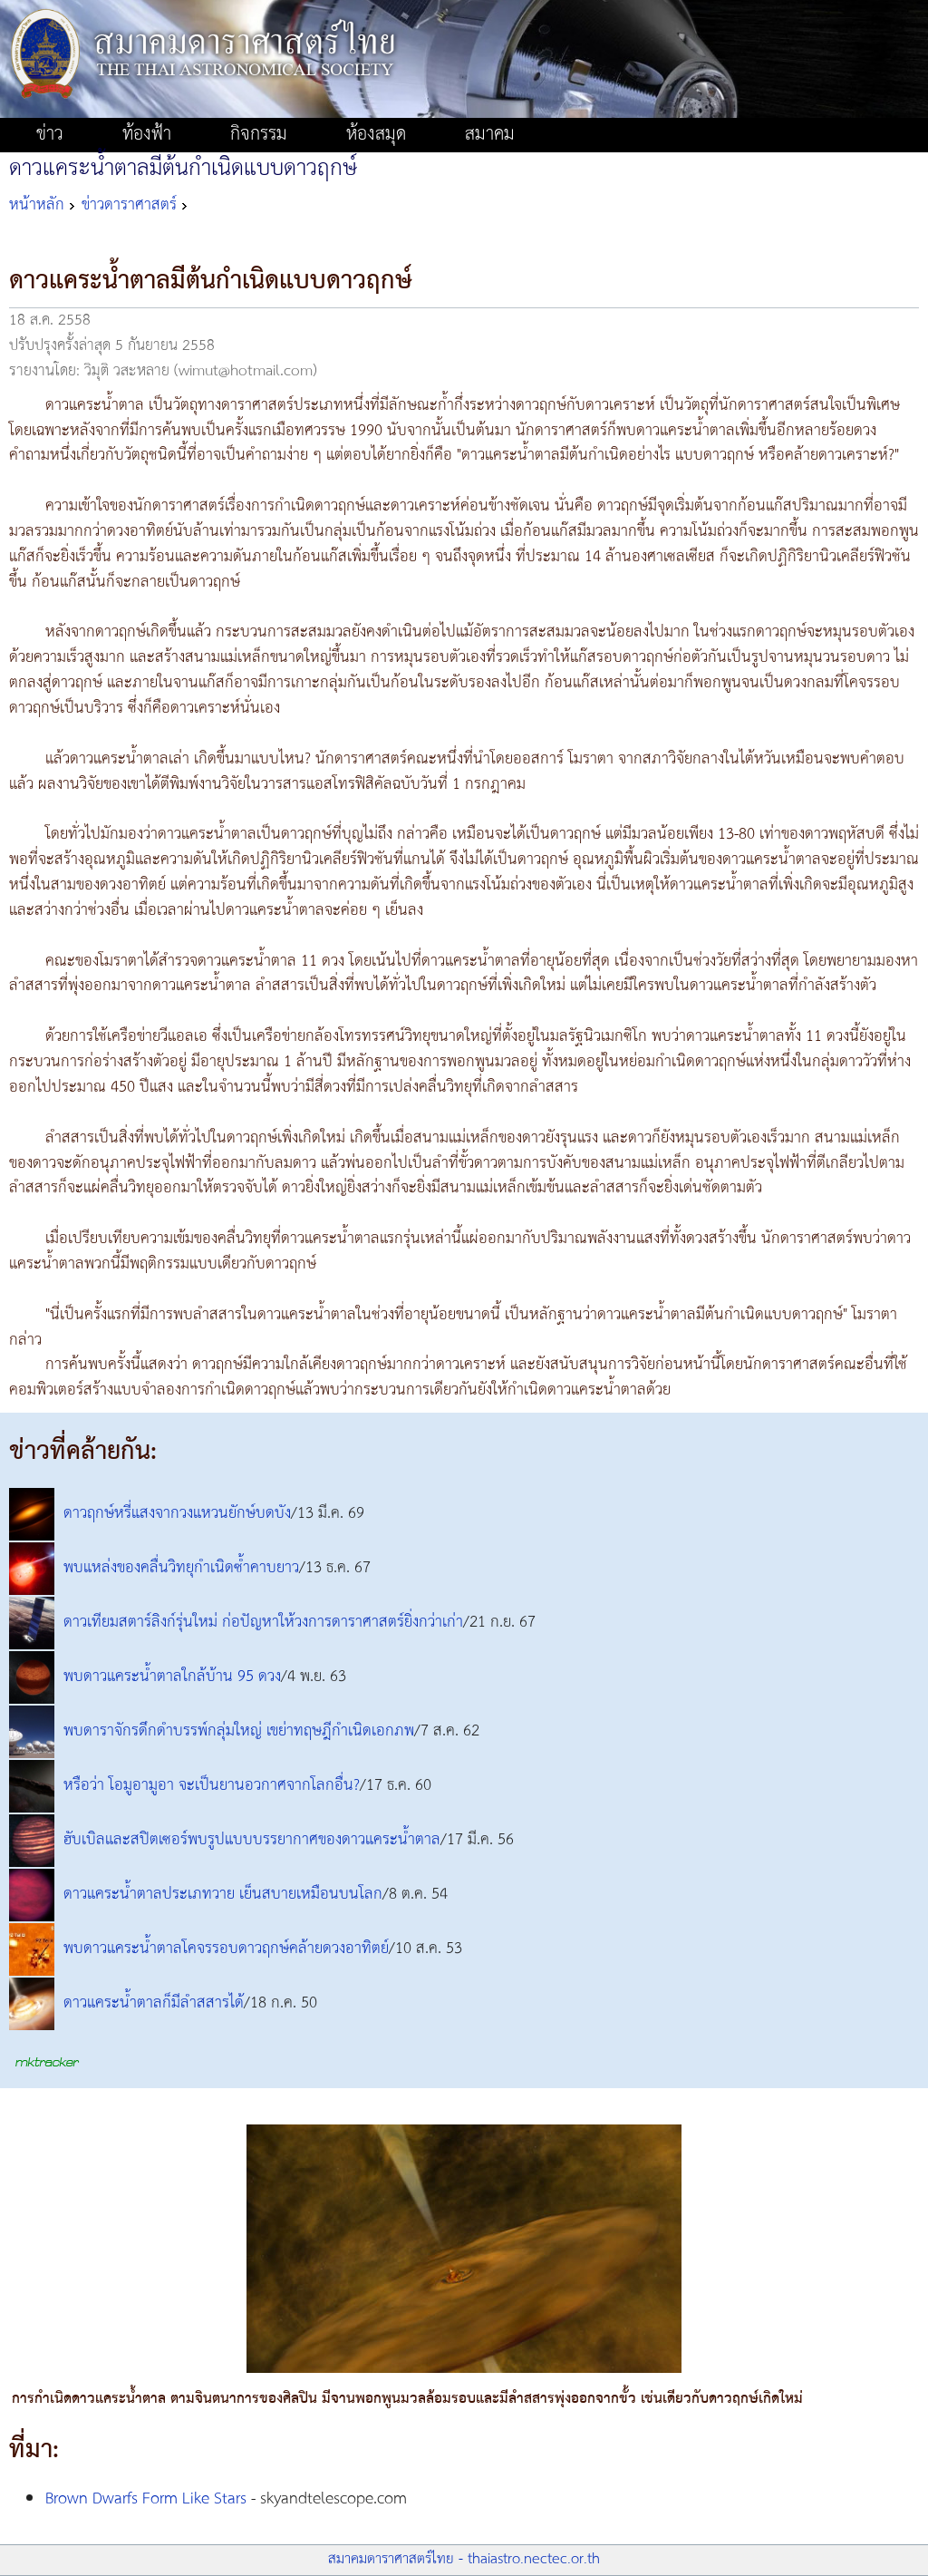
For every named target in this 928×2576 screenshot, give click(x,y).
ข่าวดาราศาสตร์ (129, 205)
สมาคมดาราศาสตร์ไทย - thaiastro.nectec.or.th (464, 2559)
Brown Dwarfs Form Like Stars (145, 2499)
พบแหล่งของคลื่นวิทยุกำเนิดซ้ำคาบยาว (181, 1568)
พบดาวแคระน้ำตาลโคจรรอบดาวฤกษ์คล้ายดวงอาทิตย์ (226, 1949)
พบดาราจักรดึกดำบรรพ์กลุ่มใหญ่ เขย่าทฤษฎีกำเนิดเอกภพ (238, 1731)
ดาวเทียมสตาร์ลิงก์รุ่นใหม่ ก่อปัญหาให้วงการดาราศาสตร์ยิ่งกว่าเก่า (263, 1623)
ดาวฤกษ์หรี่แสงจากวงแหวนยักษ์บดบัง (177, 1514)
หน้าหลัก (36, 205)
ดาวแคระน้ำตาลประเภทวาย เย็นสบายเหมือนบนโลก (222, 1895)
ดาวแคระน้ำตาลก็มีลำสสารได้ (153, 2003)
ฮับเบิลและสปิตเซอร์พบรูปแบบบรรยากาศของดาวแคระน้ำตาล (251, 1840)
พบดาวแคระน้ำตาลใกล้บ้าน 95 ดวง (172, 1677)
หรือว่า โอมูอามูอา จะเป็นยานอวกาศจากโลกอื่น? (211, 1786)
